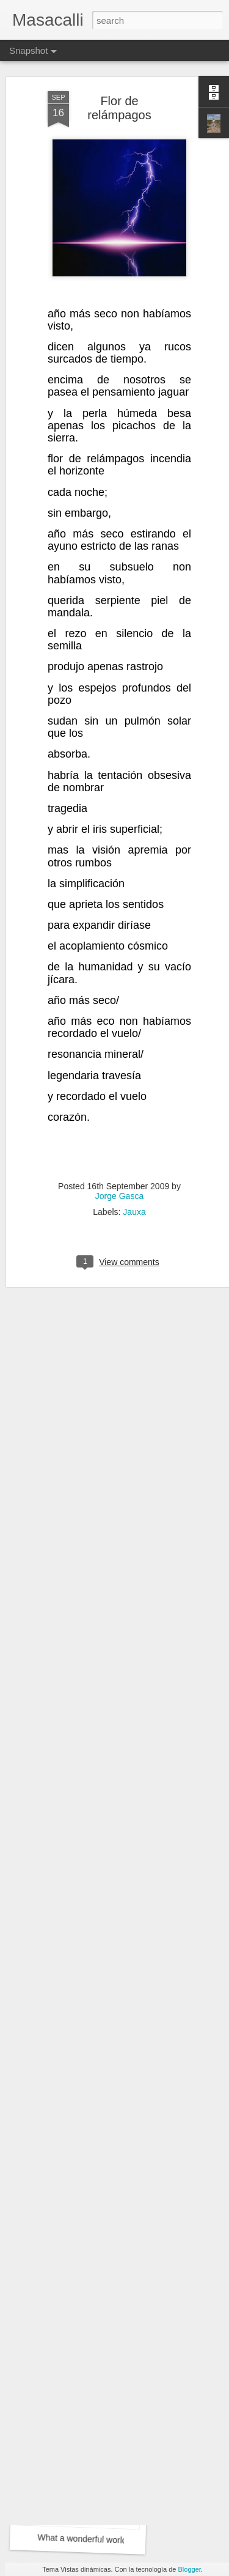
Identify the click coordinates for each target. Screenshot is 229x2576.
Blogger (189, 2569)
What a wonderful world (82, 2379)
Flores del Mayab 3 (82, 2213)
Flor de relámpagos (119, 64)
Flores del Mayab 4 (75, 2039)
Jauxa (134, 1168)
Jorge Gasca (119, 1152)
